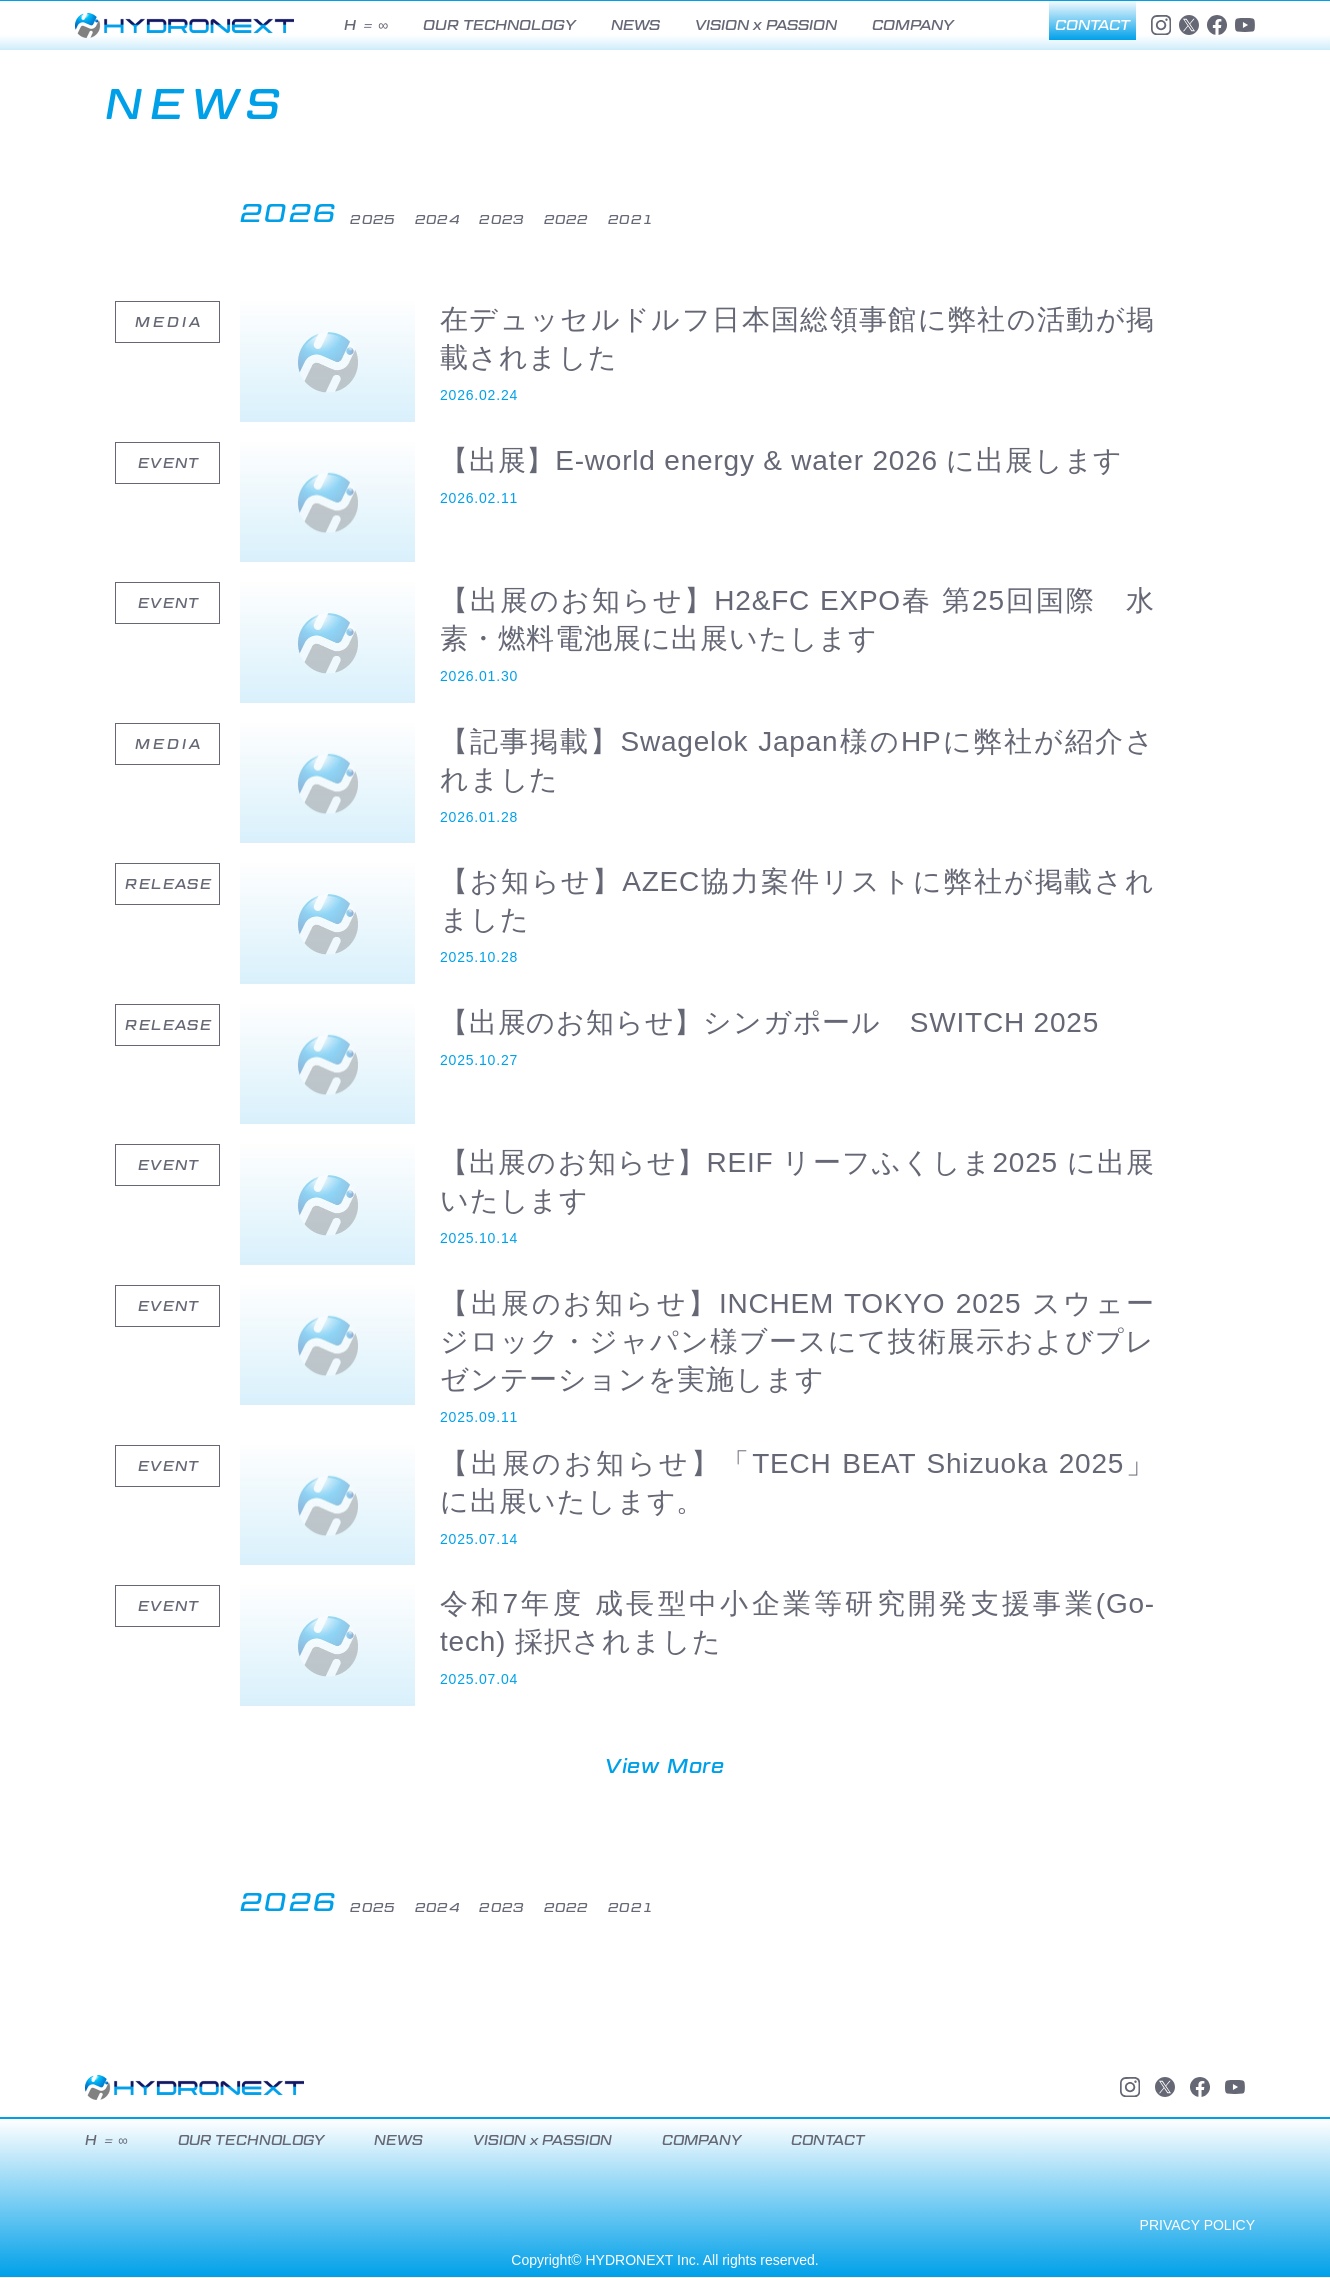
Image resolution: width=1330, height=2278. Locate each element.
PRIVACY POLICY (1197, 2226)
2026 (294, 213)
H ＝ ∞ (366, 25)
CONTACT (1092, 25)
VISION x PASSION (766, 25)
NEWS (635, 25)
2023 (576, 219)
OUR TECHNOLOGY (499, 25)
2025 (408, 219)
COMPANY (913, 25)
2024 (492, 219)
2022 (660, 219)
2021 (745, 219)
